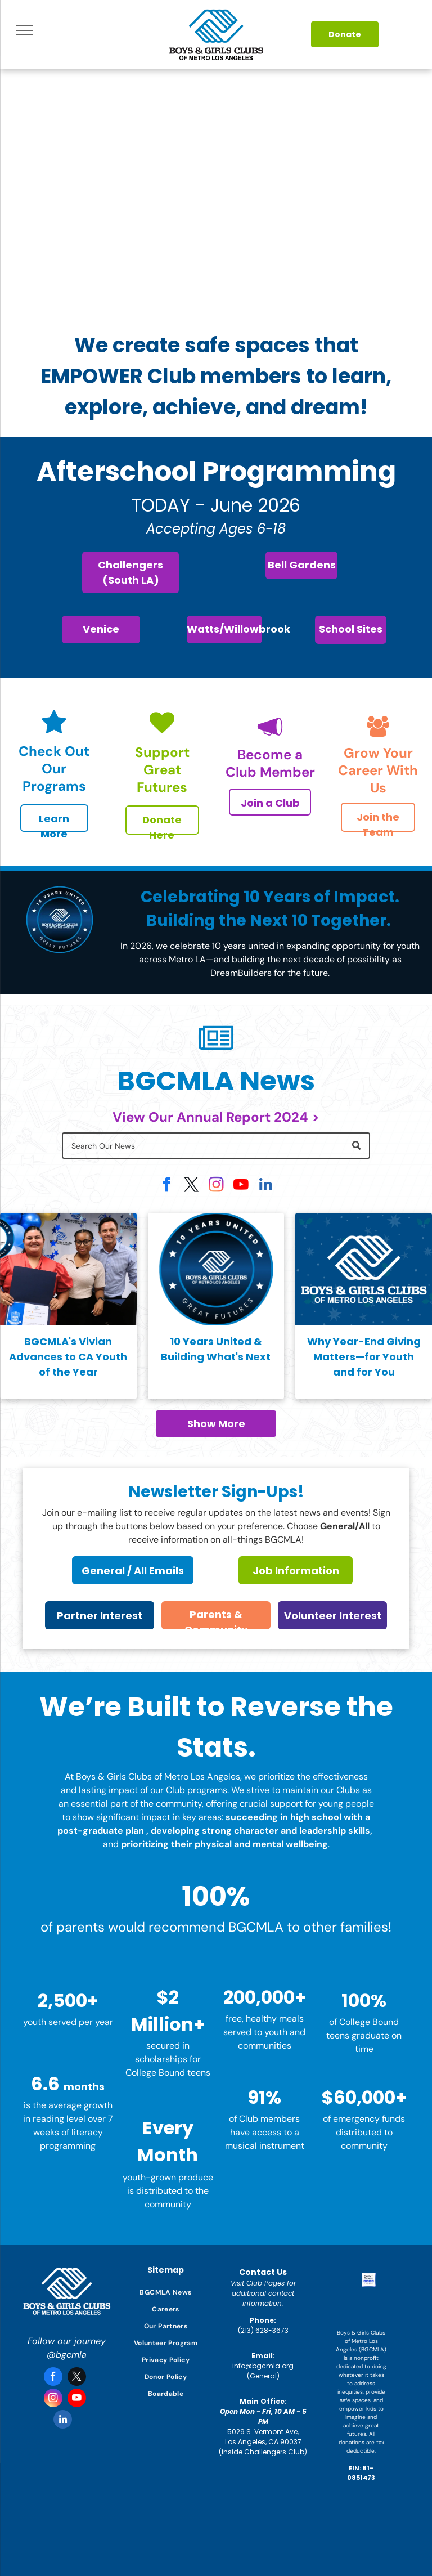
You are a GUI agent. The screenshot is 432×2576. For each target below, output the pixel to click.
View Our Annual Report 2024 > (216, 1117)
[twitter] (191, 1186)
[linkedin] (265, 1186)
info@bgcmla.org (263, 2366)
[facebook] (166, 1186)
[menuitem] (165, 2292)
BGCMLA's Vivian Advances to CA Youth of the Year (68, 1356)
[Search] (216, 1145)
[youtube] (241, 1186)
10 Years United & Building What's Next (216, 1349)
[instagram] (216, 1186)
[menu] (24, 30)
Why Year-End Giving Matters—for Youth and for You (364, 1356)
